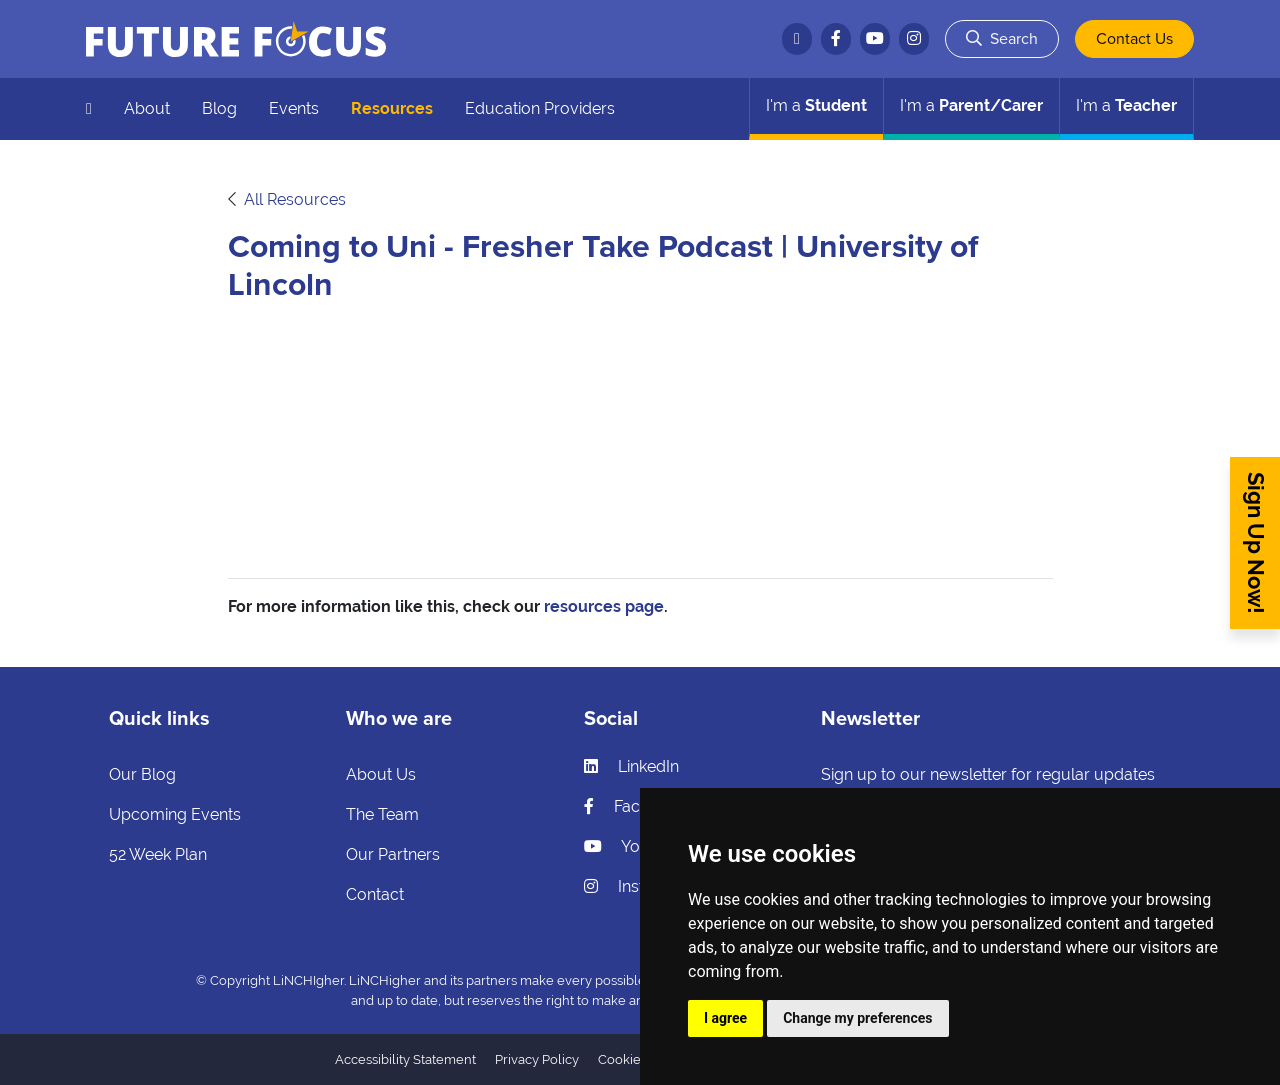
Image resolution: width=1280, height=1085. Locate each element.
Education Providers (540, 108)
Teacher (1126, 105)
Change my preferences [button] (857, 1018)
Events (294, 108)
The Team (382, 814)
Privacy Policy (537, 1059)
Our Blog (142, 774)
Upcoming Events (175, 814)
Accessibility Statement (405, 1059)
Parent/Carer (971, 105)
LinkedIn (631, 766)
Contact (375, 894)
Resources (392, 108)
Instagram (638, 886)
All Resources (295, 199)
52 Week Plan (158, 854)
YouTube (634, 846)
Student (816, 105)
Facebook (635, 806)
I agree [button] (725, 1018)
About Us (381, 774)
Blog (219, 108)
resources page (604, 606)
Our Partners (393, 854)
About (147, 108)
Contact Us (1134, 39)
